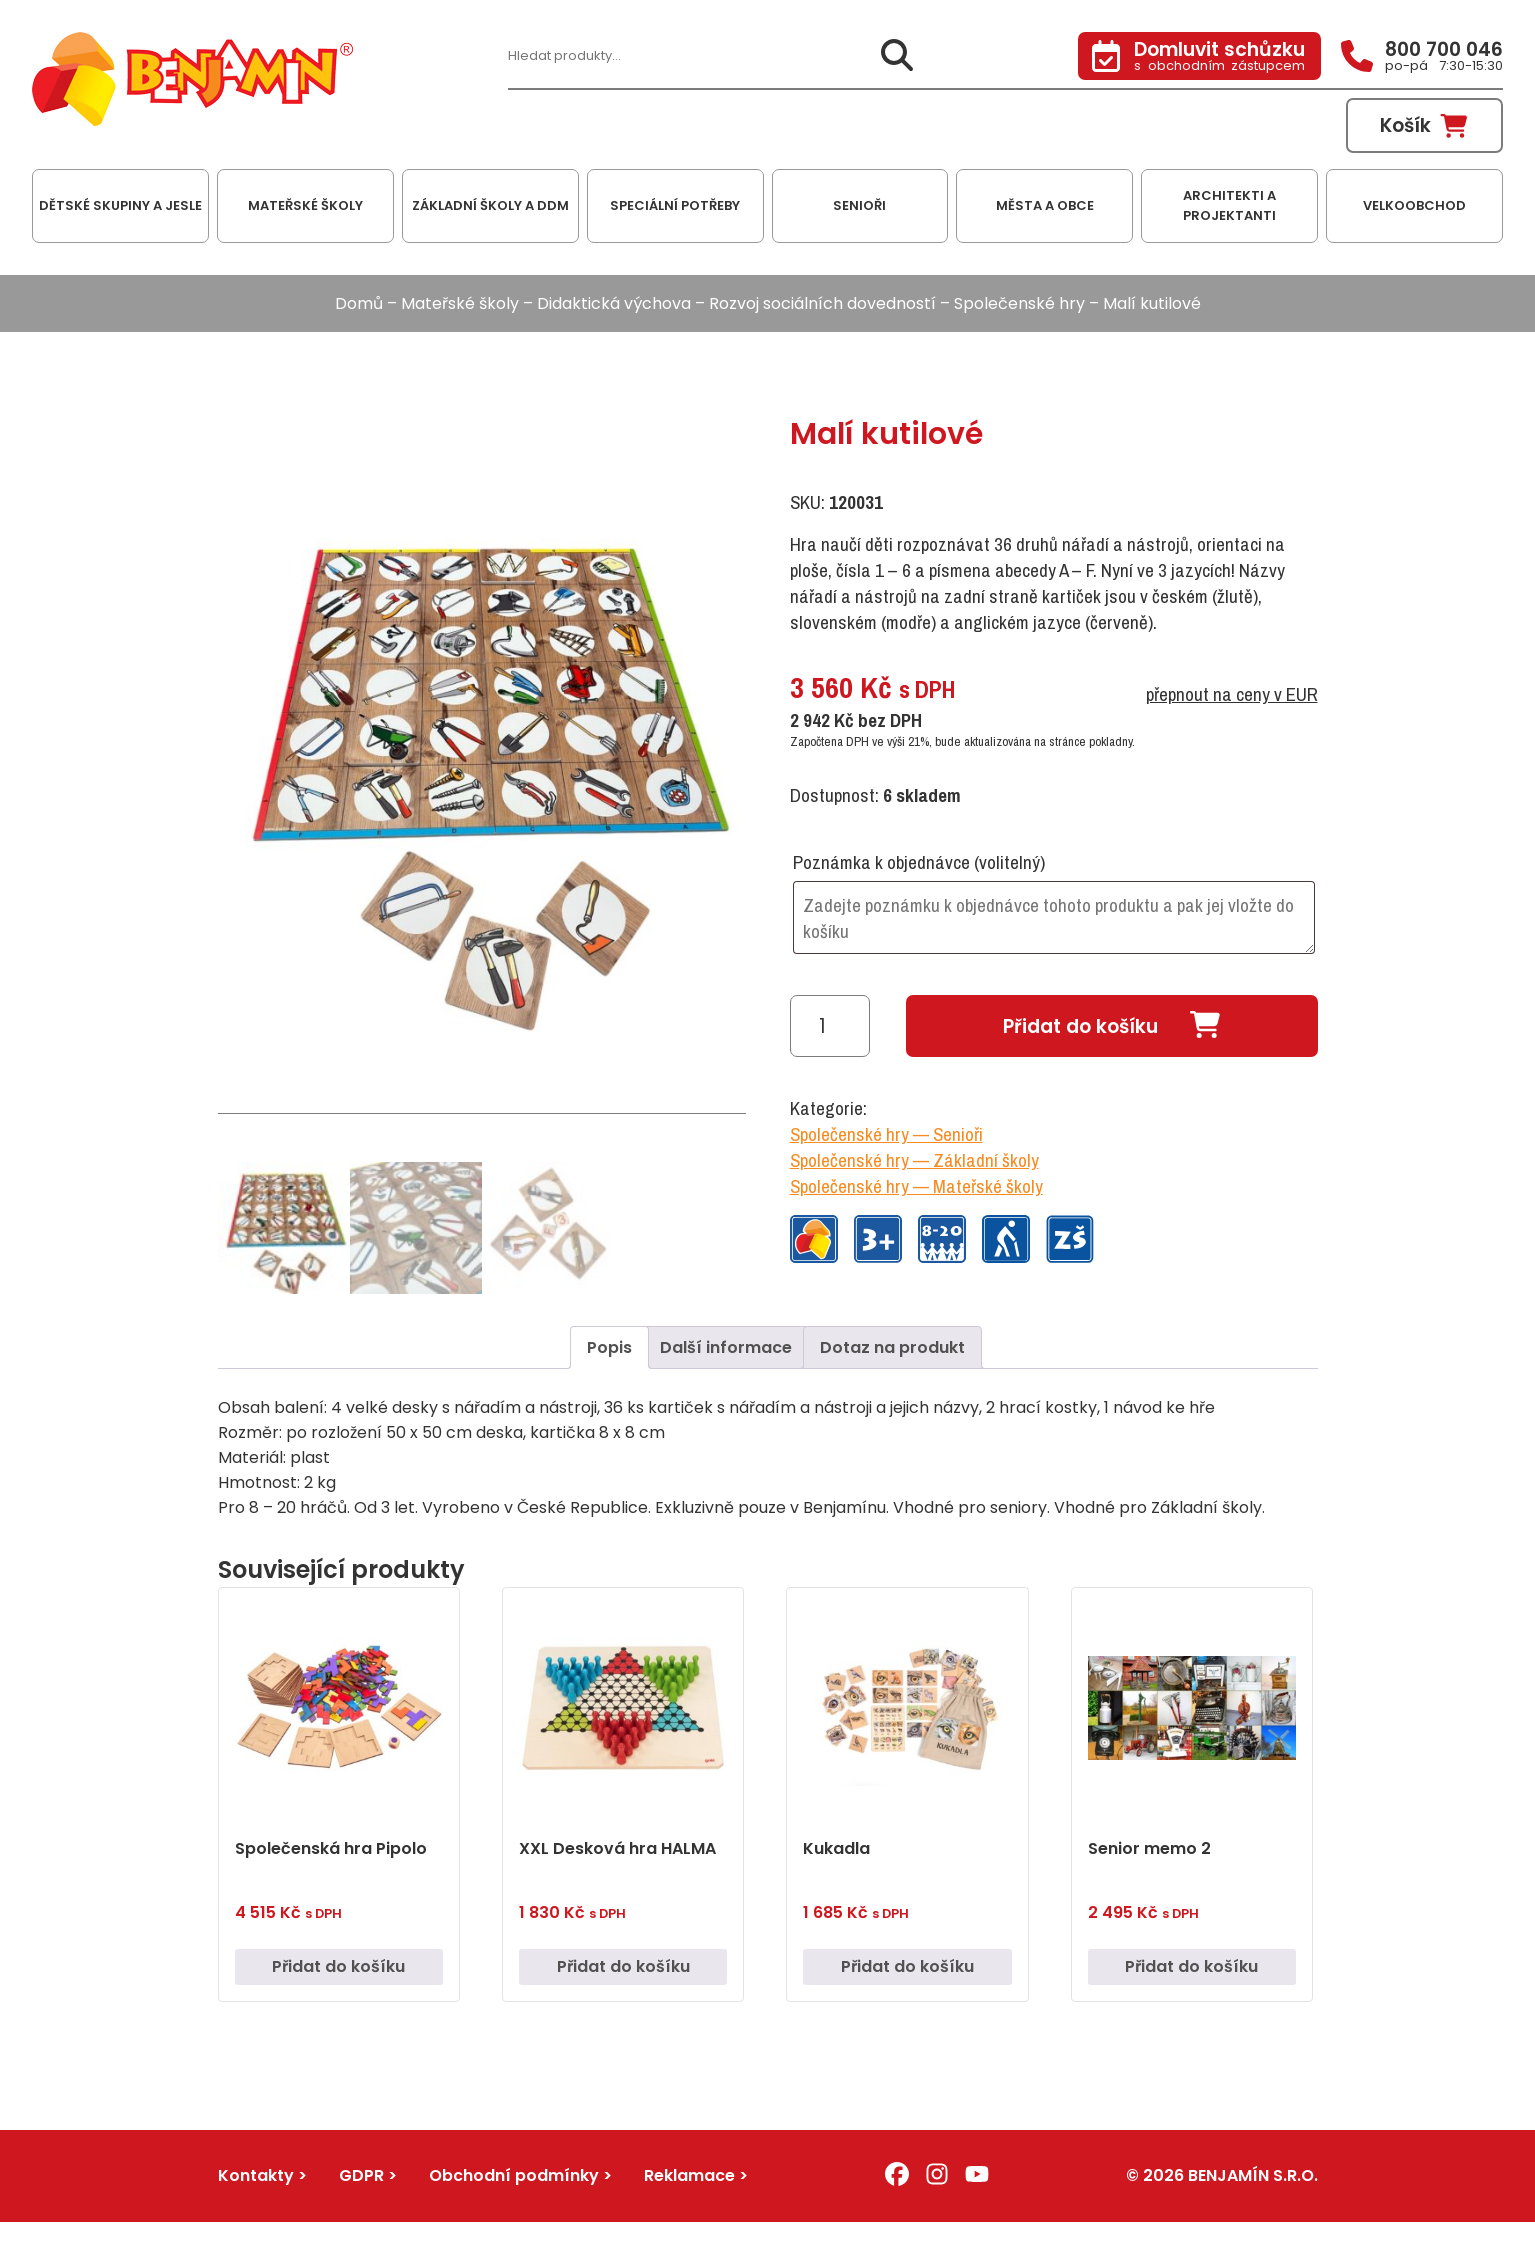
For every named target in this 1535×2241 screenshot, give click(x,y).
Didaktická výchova (614, 303)
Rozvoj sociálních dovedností (822, 303)
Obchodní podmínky (514, 2178)
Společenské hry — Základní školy (914, 1160)
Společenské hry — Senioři (886, 1134)
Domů (359, 303)
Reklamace (689, 2178)
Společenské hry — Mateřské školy (916, 1186)
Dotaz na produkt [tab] (892, 1349)
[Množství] (830, 1026)
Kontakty (256, 2178)
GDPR (361, 2178)
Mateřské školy (460, 303)
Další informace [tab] (726, 1349)
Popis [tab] (609, 1349)
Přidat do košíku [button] (338, 1969)
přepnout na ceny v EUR (1232, 694)
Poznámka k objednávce (919, 862)
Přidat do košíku (1080, 1026)
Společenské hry (1019, 303)
